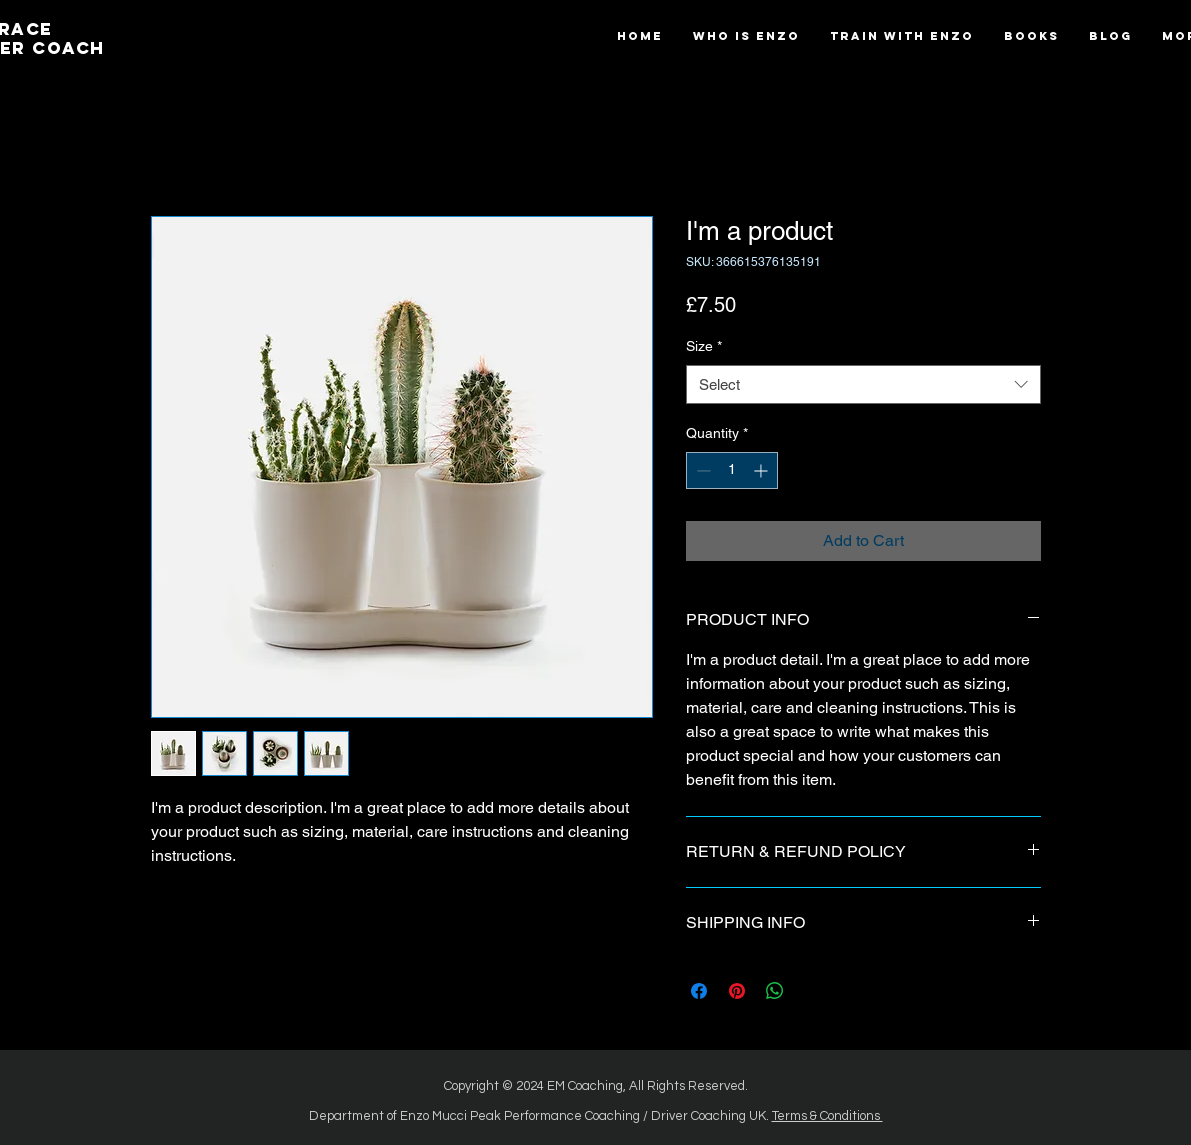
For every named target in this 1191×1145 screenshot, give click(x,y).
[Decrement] (701, 470)
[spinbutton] (732, 470)
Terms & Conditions (827, 1116)
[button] (1031, 36)
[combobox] (863, 384)
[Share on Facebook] (699, 991)
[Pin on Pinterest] (737, 991)
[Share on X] (813, 991)
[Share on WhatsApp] (775, 991)
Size (704, 346)
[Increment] (762, 470)
